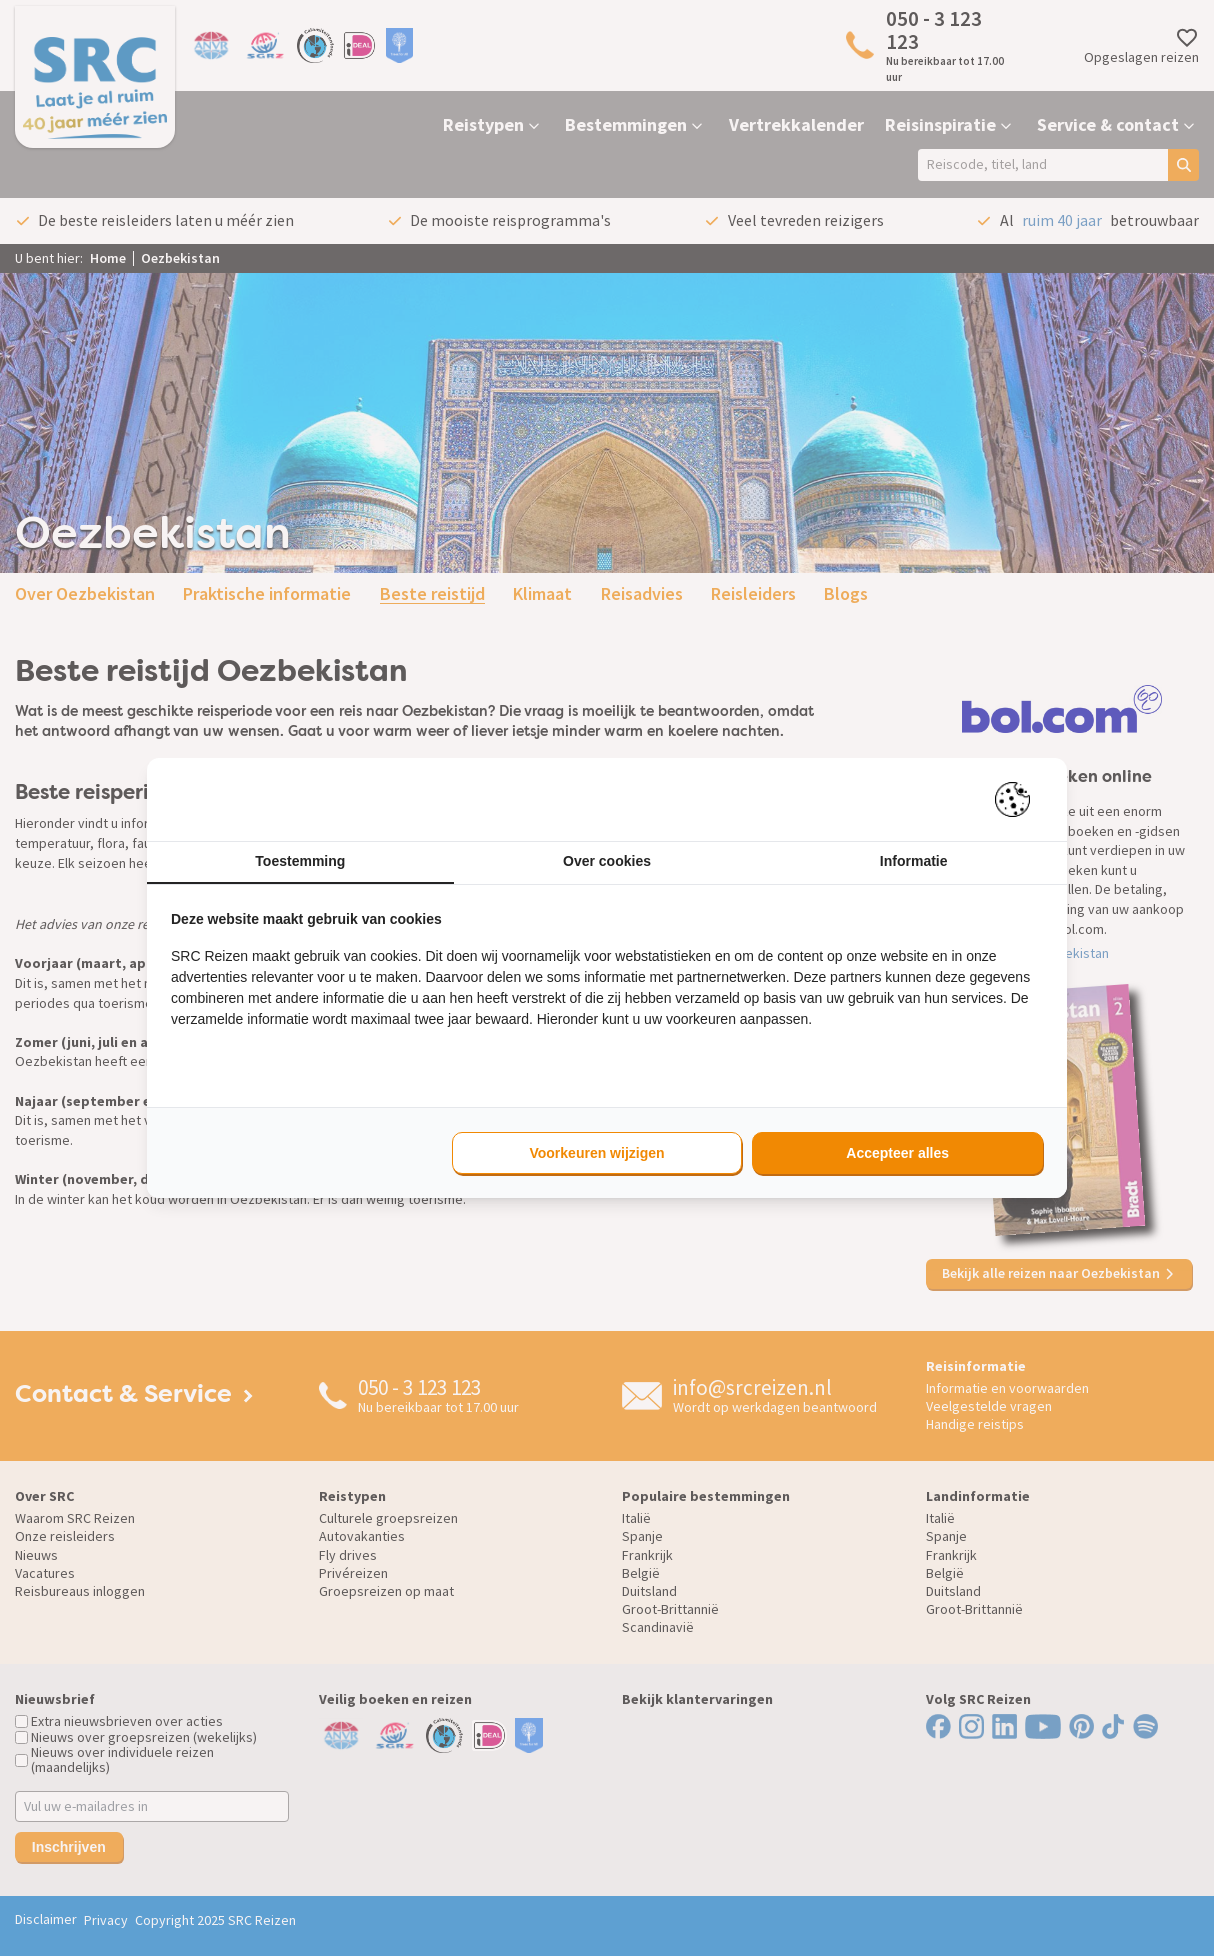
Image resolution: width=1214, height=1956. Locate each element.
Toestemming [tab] (300, 861)
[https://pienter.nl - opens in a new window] (1019, 799)
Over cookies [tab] (607, 861)
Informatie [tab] (914, 861)
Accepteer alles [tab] (897, 1153)
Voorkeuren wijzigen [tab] (596, 1153)
